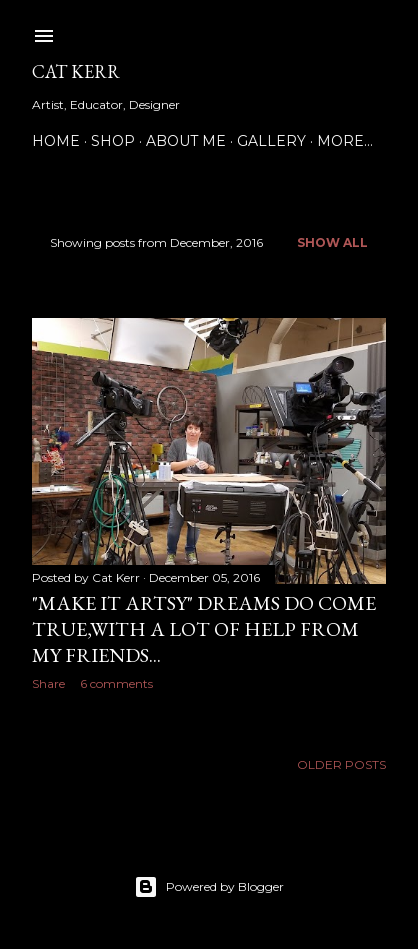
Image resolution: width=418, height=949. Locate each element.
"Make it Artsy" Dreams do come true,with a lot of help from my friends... (204, 629)
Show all (332, 242)
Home (56, 141)
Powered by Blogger (209, 887)
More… (345, 141)
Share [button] (48, 683)
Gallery (271, 141)
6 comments (116, 683)
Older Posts (341, 764)
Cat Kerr (76, 71)
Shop (113, 141)
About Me (186, 141)
